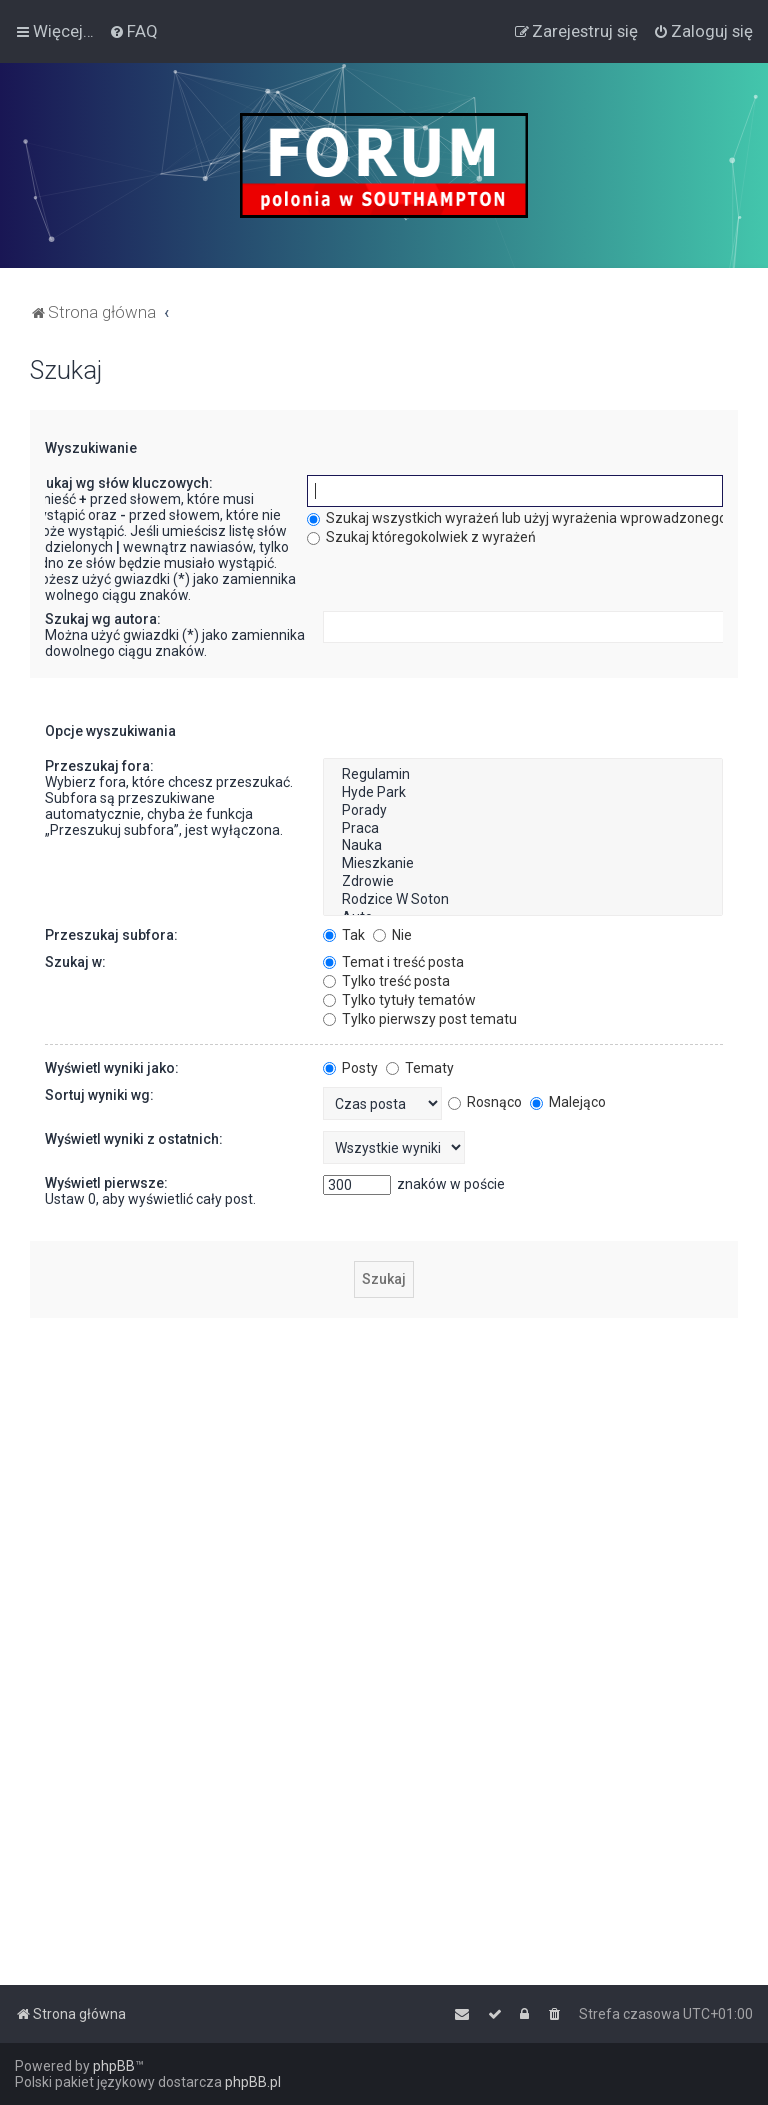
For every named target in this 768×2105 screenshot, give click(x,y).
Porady (523, 811)
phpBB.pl (253, 2082)
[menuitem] (133, 31)
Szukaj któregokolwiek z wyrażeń (421, 537)
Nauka (523, 846)
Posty (350, 1068)
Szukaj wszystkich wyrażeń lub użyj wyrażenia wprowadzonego (517, 518)
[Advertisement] (384, 1473)
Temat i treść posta (393, 962)
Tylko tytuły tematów (399, 1000)
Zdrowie (523, 882)
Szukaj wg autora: (103, 619)
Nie (392, 935)
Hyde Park (523, 793)
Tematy (420, 1068)
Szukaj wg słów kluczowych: (121, 483)
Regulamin (523, 775)
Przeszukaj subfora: (111, 935)
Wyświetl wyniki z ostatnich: (134, 1139)
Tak (344, 935)
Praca (523, 829)
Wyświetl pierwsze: (106, 1183)
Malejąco (568, 1102)
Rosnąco (485, 1102)
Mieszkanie (523, 864)
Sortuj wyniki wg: (99, 1095)
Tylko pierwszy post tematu (420, 1019)
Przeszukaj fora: (99, 766)
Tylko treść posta (386, 981)
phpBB (114, 2066)
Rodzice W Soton (523, 900)
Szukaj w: (75, 962)
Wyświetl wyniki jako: (112, 1068)
